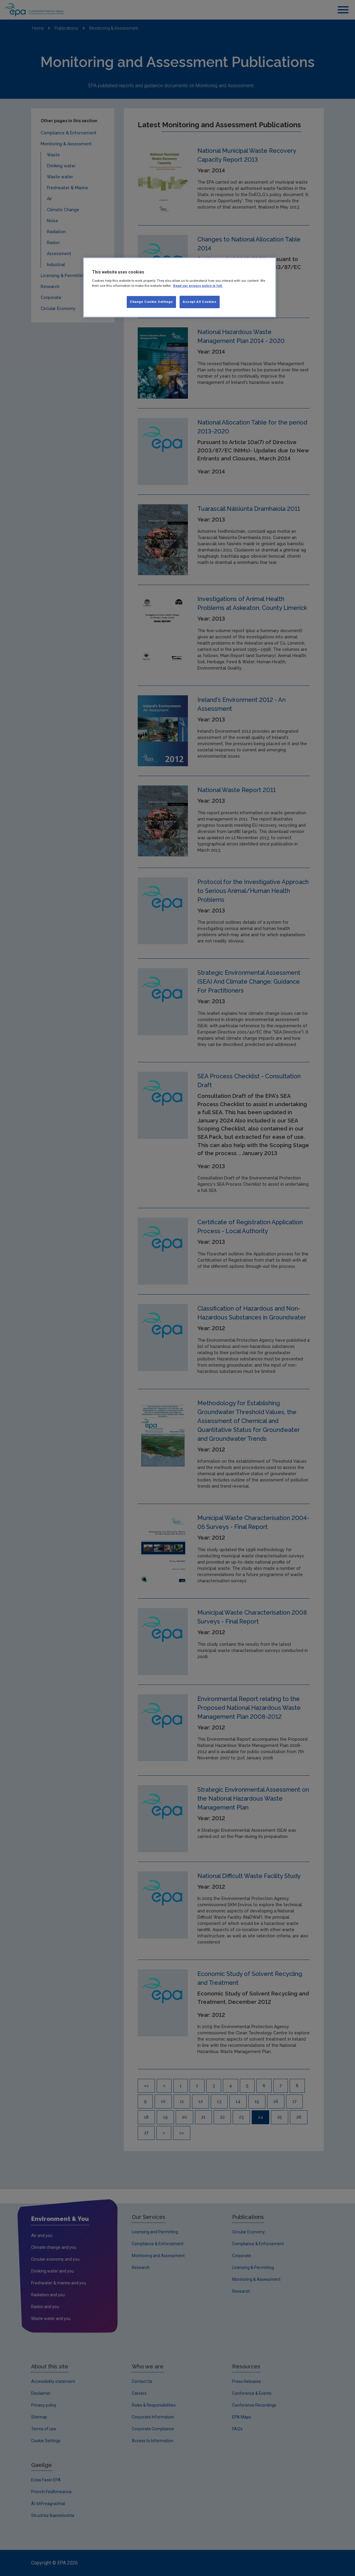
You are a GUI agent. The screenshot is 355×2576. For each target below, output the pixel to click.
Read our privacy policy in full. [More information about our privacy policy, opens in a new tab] (198, 286)
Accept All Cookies (199, 302)
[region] (179, 287)
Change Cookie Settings (151, 302)
